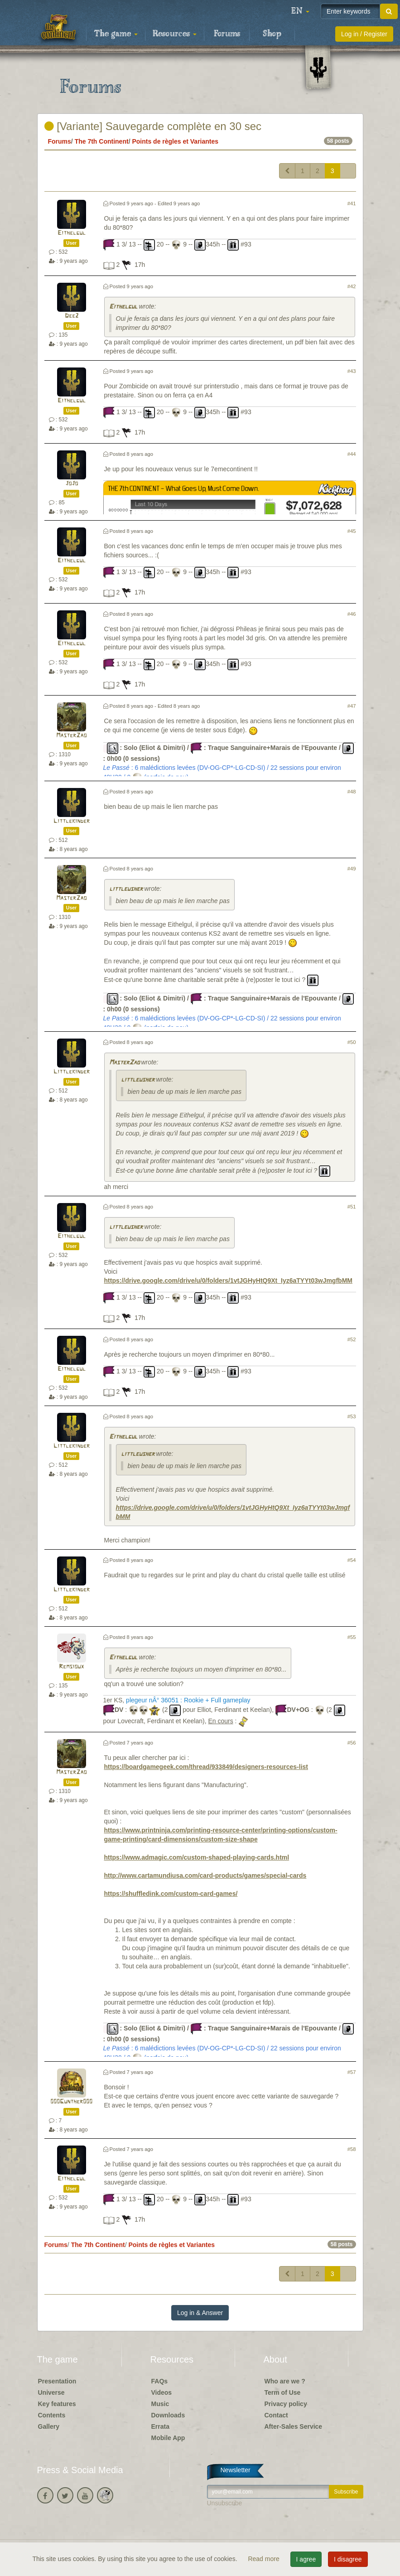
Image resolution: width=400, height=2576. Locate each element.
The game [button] (116, 34)
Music (160, 2403)
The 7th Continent (102, 141)
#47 (351, 706)
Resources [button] (175, 34)
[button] (300, 11)
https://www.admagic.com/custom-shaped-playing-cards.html (196, 1857)
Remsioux (71, 1666)
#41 (351, 203)
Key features (57, 2403)
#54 (351, 1560)
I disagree (347, 2559)
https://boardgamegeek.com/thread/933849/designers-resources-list (206, 1766)
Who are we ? (285, 2381)
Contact (276, 2415)
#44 (351, 454)
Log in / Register (364, 34)
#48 (351, 791)
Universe (51, 2392)
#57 (351, 2072)
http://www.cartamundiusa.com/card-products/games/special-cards (205, 1875)
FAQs (159, 2381)
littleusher (126, 889)
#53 (351, 1416)
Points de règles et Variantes (175, 141)
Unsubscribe (224, 2503)
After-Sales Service (294, 2426)
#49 (351, 868)
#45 (351, 531)
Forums (227, 34)
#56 (351, 1742)
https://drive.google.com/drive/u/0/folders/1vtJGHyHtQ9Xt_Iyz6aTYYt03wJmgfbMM (228, 1280)
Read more (264, 2558)
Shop (272, 34)
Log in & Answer (200, 2312)
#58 (351, 2149)
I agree (306, 2559)
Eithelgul (72, 233)
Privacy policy (286, 2403)
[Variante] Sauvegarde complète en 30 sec (153, 126)
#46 (351, 614)
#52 (351, 1339)
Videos (161, 2392)
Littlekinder (71, 821)
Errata (160, 2426)
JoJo (71, 483)
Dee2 (71, 316)
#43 (351, 371)
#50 (351, 1042)
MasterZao (71, 735)
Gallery (48, 2426)
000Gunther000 (71, 2101)
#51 (351, 1206)
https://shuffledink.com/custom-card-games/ (171, 1893)
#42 (351, 286)
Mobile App (168, 2437)
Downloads (168, 2415)
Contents (52, 2415)
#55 (351, 1637)
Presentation (57, 2381)
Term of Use (283, 2392)
